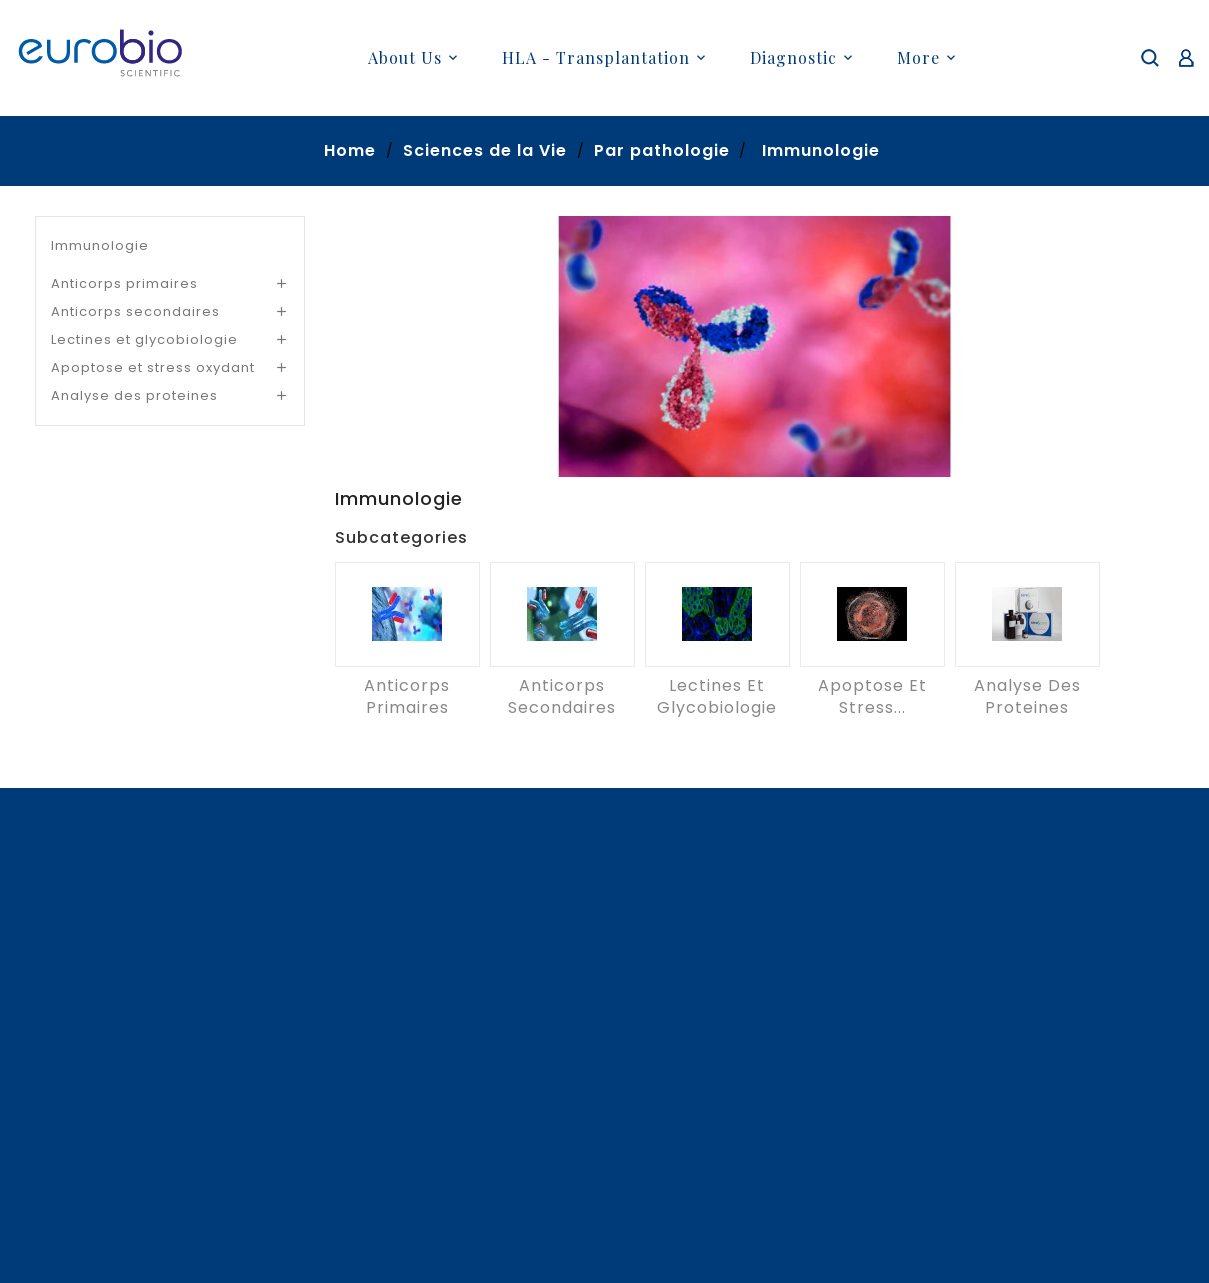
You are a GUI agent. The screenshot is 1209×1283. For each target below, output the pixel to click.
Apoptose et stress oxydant (153, 367)
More (918, 57)
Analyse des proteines (134, 395)
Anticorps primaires (124, 283)
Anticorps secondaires (135, 311)
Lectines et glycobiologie (144, 339)
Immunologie (100, 245)
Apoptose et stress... (872, 696)
